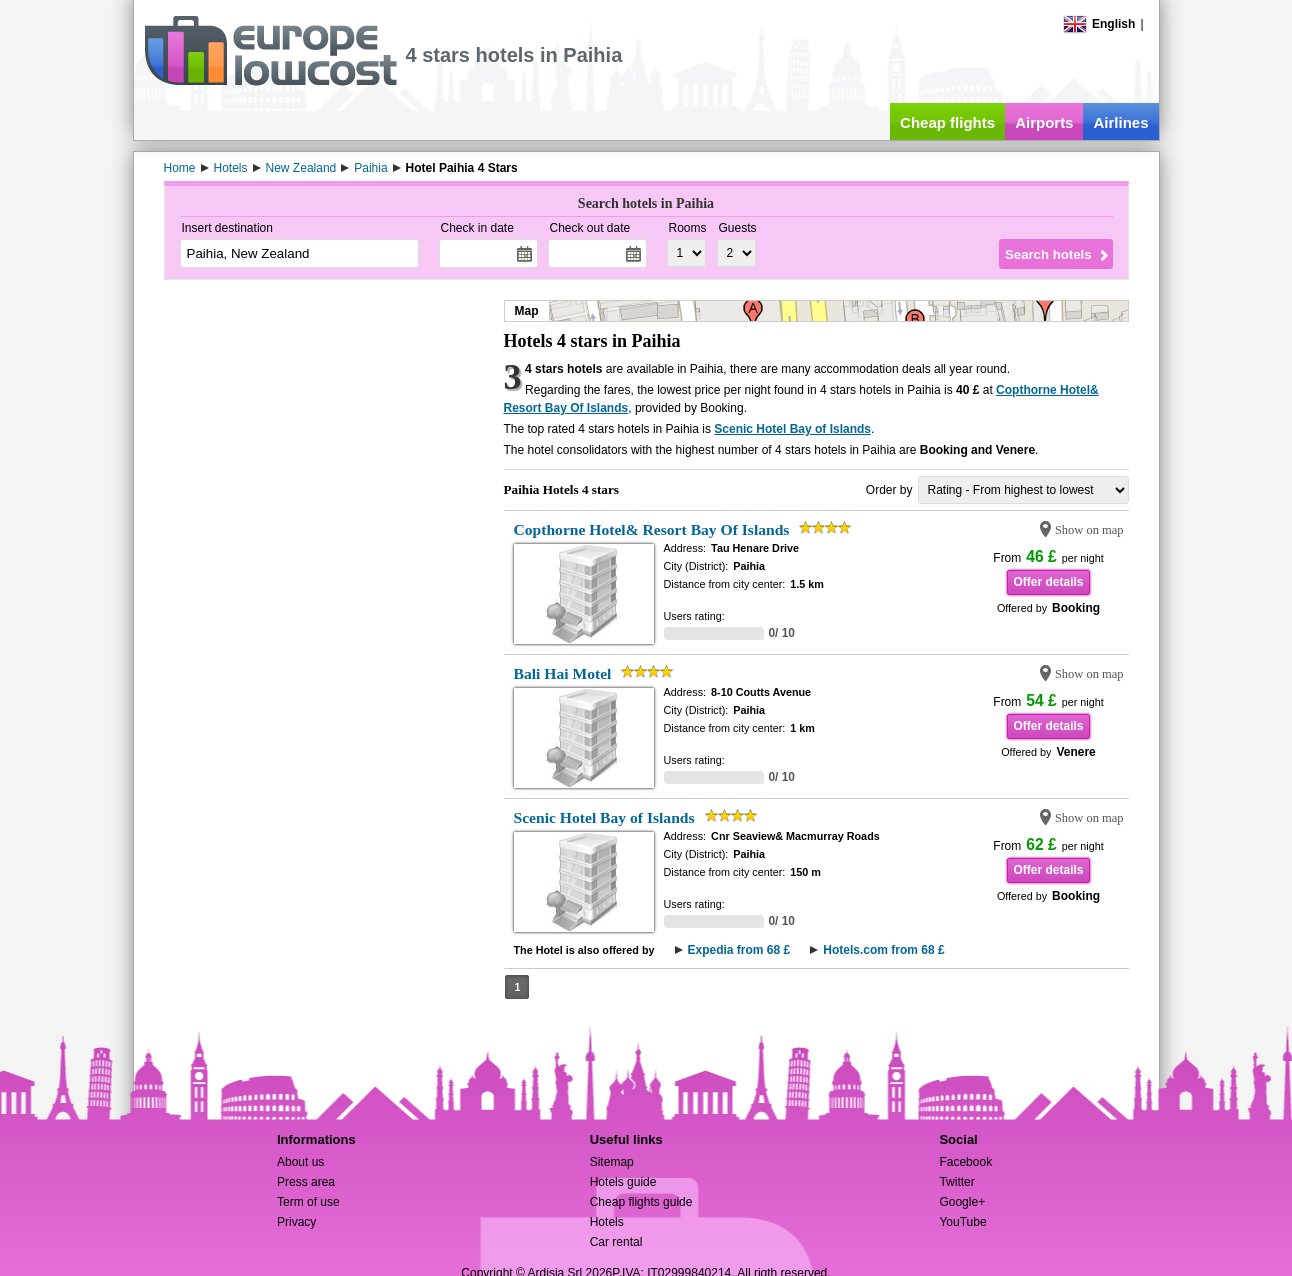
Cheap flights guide (641, 1202)
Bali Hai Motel (563, 673)
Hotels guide (623, 1182)
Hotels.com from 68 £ (883, 950)
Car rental (616, 1242)
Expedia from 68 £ (739, 950)
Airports (1044, 122)
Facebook (965, 1162)
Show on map (1089, 530)
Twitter (956, 1182)
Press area (306, 1182)
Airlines (1120, 122)
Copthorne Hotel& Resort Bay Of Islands (652, 529)
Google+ (962, 1202)
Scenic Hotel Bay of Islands (792, 429)
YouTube (962, 1222)
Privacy (296, 1222)
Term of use (308, 1202)
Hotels (607, 1222)
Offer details (1048, 582)
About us (300, 1162)
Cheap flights (947, 122)
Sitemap (612, 1162)
